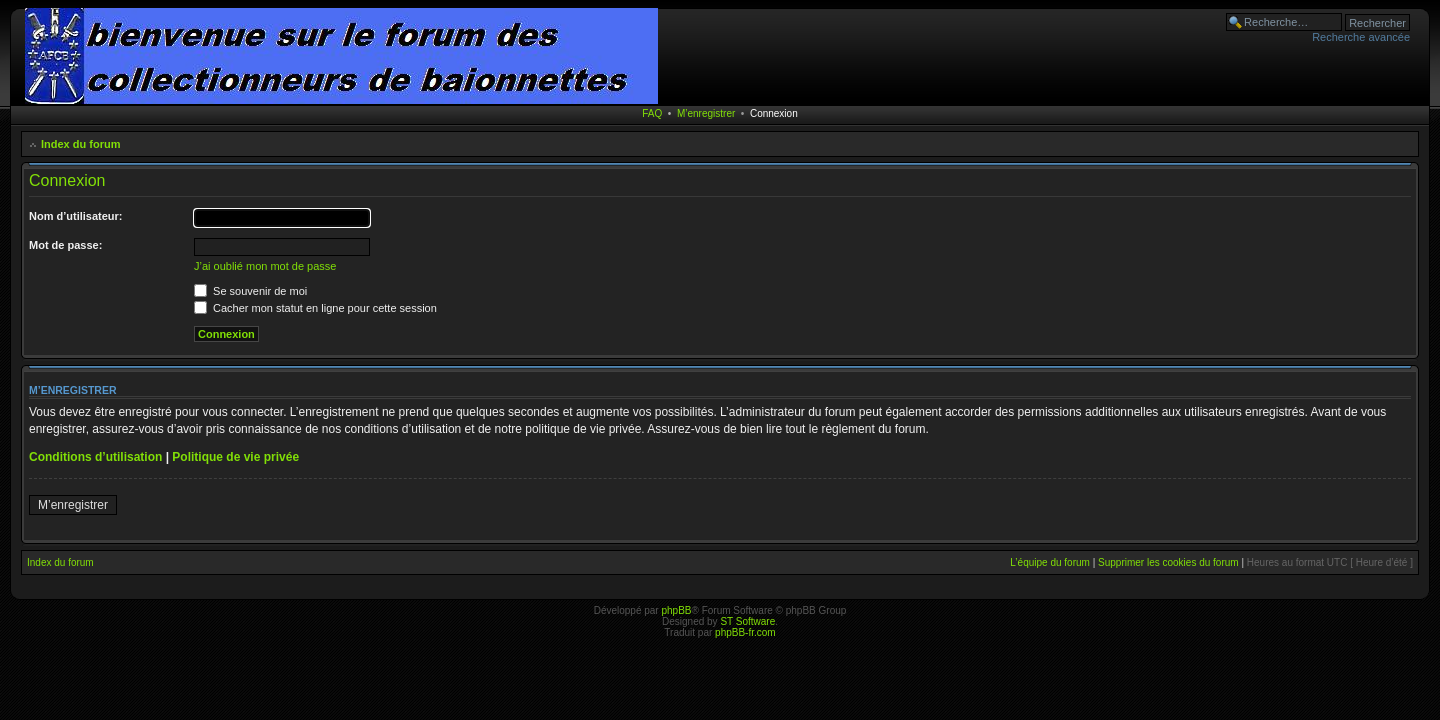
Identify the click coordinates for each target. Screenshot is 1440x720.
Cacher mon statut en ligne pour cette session (315, 308)
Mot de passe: (65, 245)
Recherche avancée (1361, 37)
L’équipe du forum (1050, 562)
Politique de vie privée (235, 457)
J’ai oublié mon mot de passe (265, 266)
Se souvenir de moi (250, 291)
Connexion (774, 113)
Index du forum (80, 144)
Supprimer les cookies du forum (1168, 562)
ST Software (747, 621)
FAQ (652, 113)
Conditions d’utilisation (95, 457)
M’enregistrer (706, 113)
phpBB (676, 610)
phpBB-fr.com (745, 632)
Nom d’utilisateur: (76, 216)
